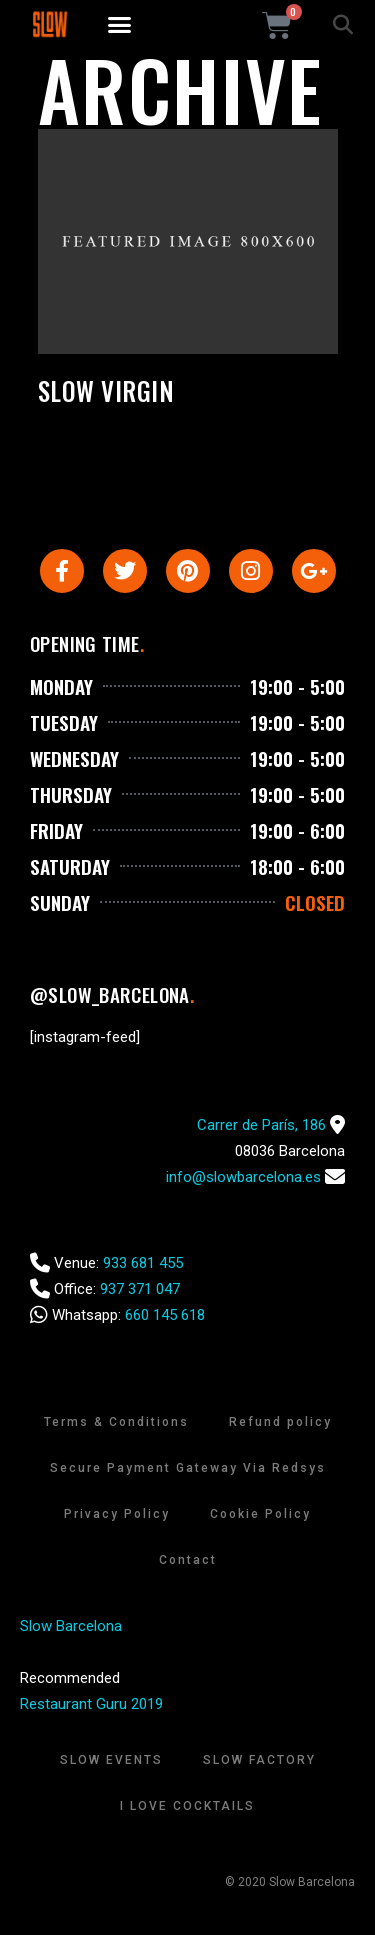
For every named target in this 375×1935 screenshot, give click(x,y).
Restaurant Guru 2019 (91, 1704)
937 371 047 (140, 1289)
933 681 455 (143, 1263)
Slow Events (111, 1760)
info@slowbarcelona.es (243, 1177)
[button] (119, 25)
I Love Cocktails (187, 1806)
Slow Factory (259, 1760)
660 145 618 (165, 1315)
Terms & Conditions (116, 1422)
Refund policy (280, 1422)
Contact (188, 1560)
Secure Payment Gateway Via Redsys (188, 1468)
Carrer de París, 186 (261, 1125)
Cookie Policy (260, 1514)
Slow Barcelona (71, 1626)
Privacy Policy (117, 1514)
